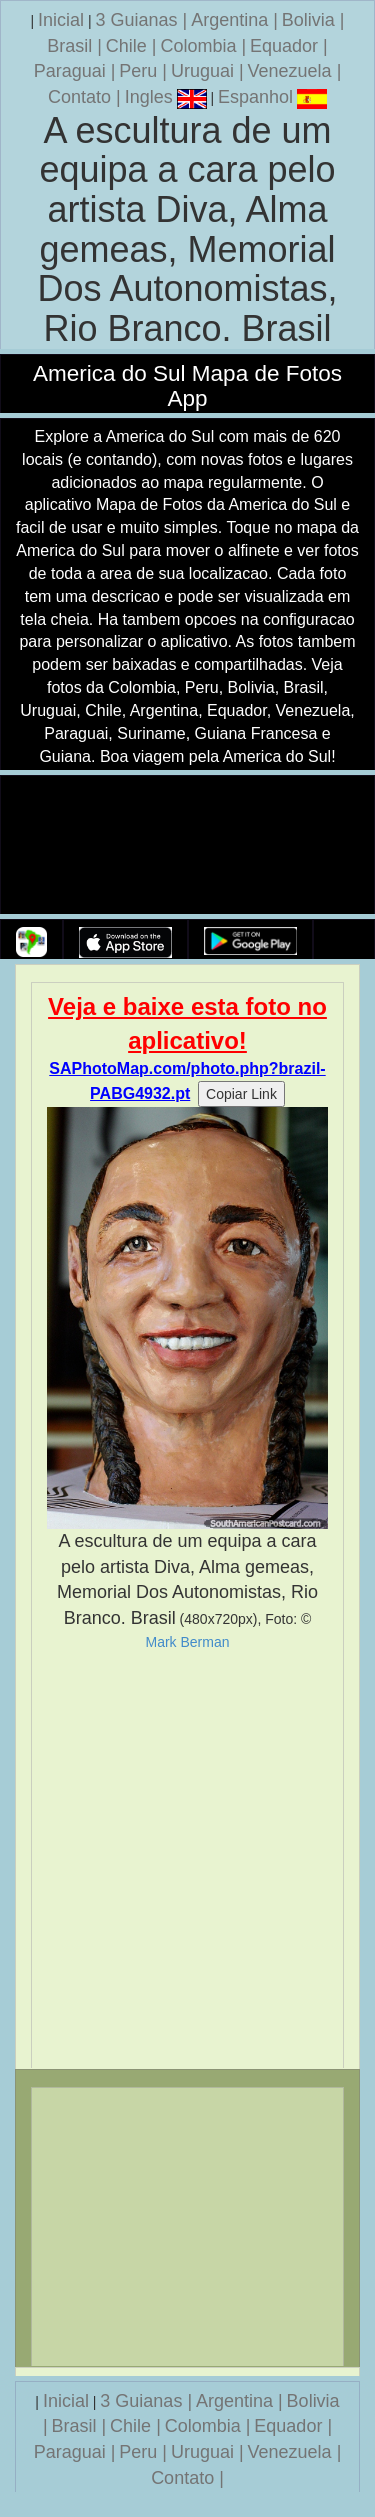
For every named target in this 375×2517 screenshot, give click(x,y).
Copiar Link (241, 1094)
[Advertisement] (187, 1859)
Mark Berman (187, 1642)
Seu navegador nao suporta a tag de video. (188, 845)
